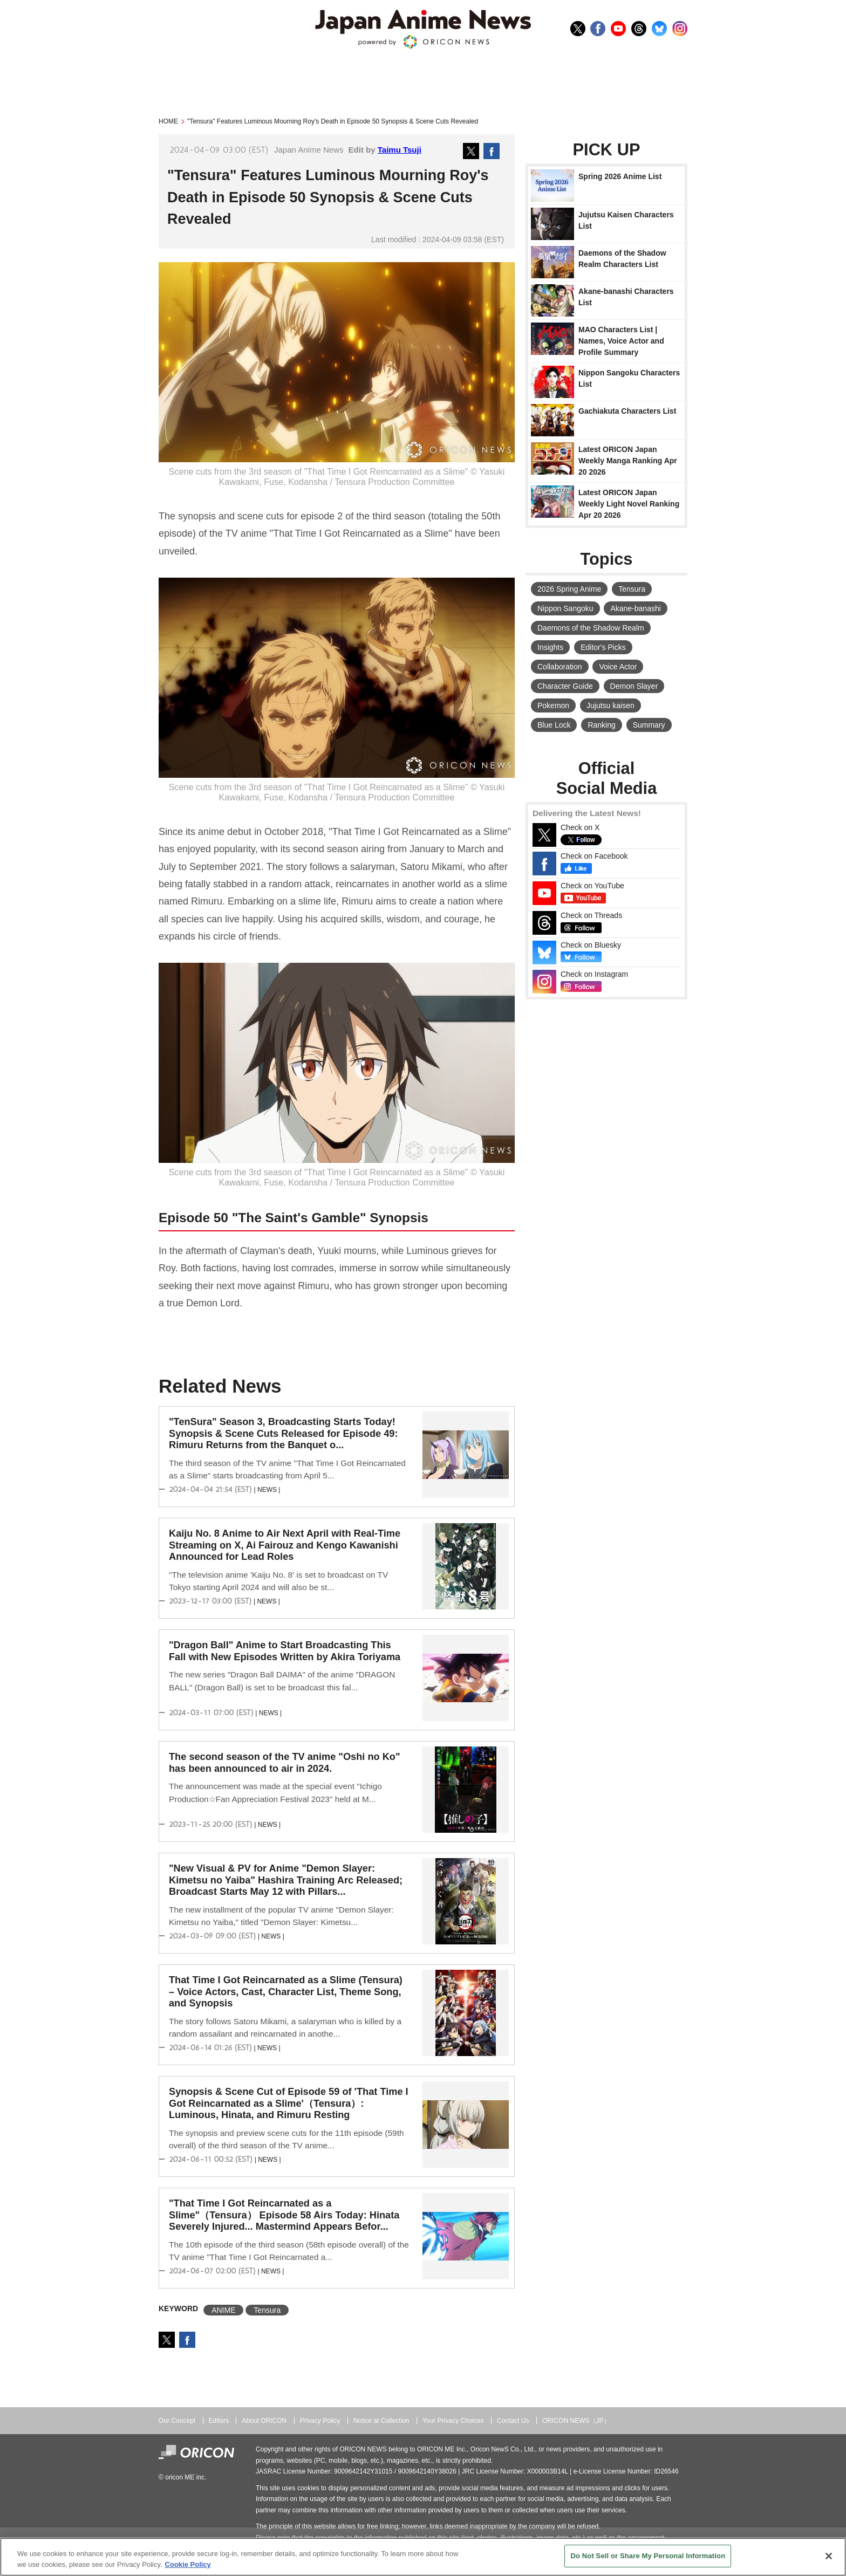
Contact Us (513, 2420)
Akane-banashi (635, 608)
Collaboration (559, 666)
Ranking (601, 725)
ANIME (223, 2310)
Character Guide (565, 686)
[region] (423, 2557)
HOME (168, 121)
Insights (550, 647)
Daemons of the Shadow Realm (590, 628)
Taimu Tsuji (399, 149)
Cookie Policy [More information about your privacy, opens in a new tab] (188, 2564)
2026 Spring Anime (569, 589)
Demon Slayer (634, 686)
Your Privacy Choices (453, 2420)
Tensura (267, 2310)
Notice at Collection (381, 2420)
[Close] (829, 2556)
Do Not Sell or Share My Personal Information (647, 2556)
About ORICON (264, 2420)
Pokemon (553, 705)
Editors (219, 2420)
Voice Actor (618, 666)
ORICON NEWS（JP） (576, 2420)
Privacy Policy (320, 2420)
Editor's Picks (603, 647)
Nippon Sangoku (565, 608)
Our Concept (177, 2420)
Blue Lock (553, 725)
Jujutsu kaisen (610, 705)
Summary (649, 725)
